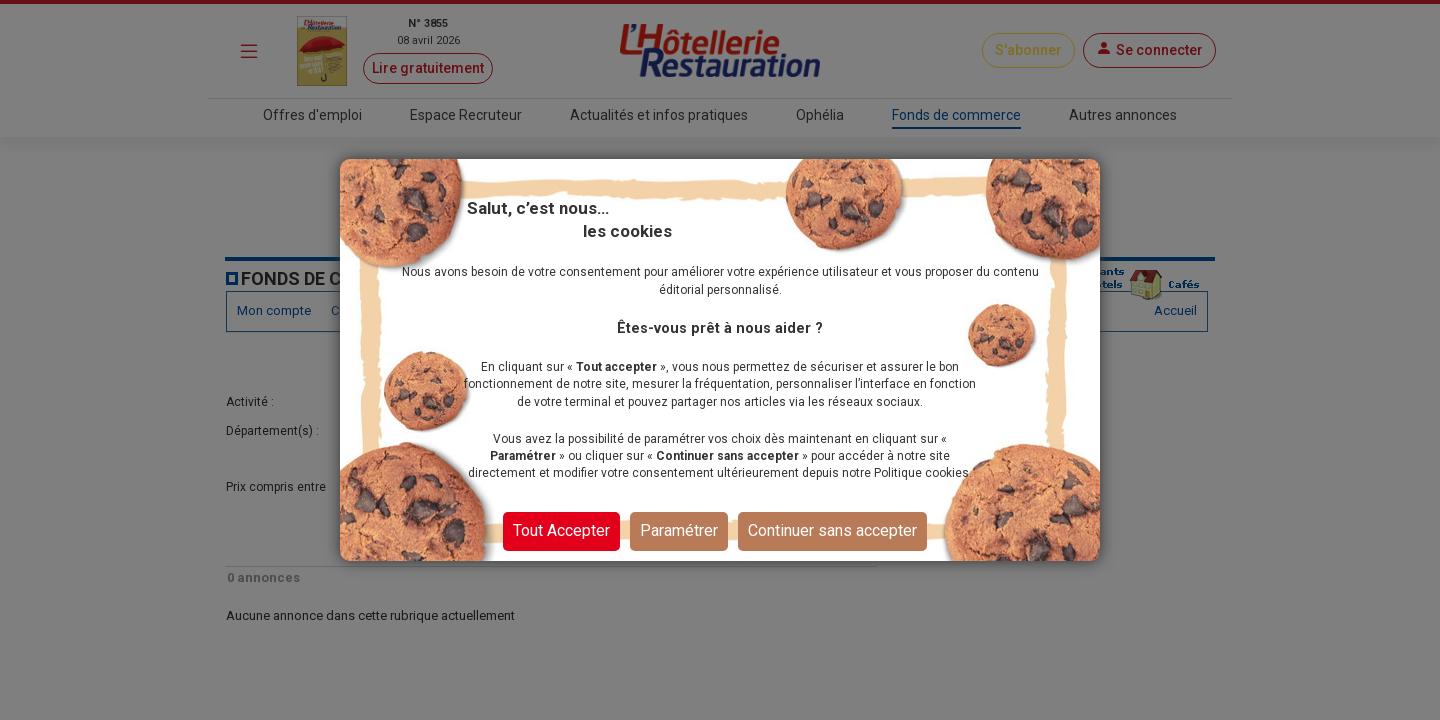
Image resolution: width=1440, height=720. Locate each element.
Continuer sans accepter (832, 530)
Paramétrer (679, 530)
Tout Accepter (561, 530)
